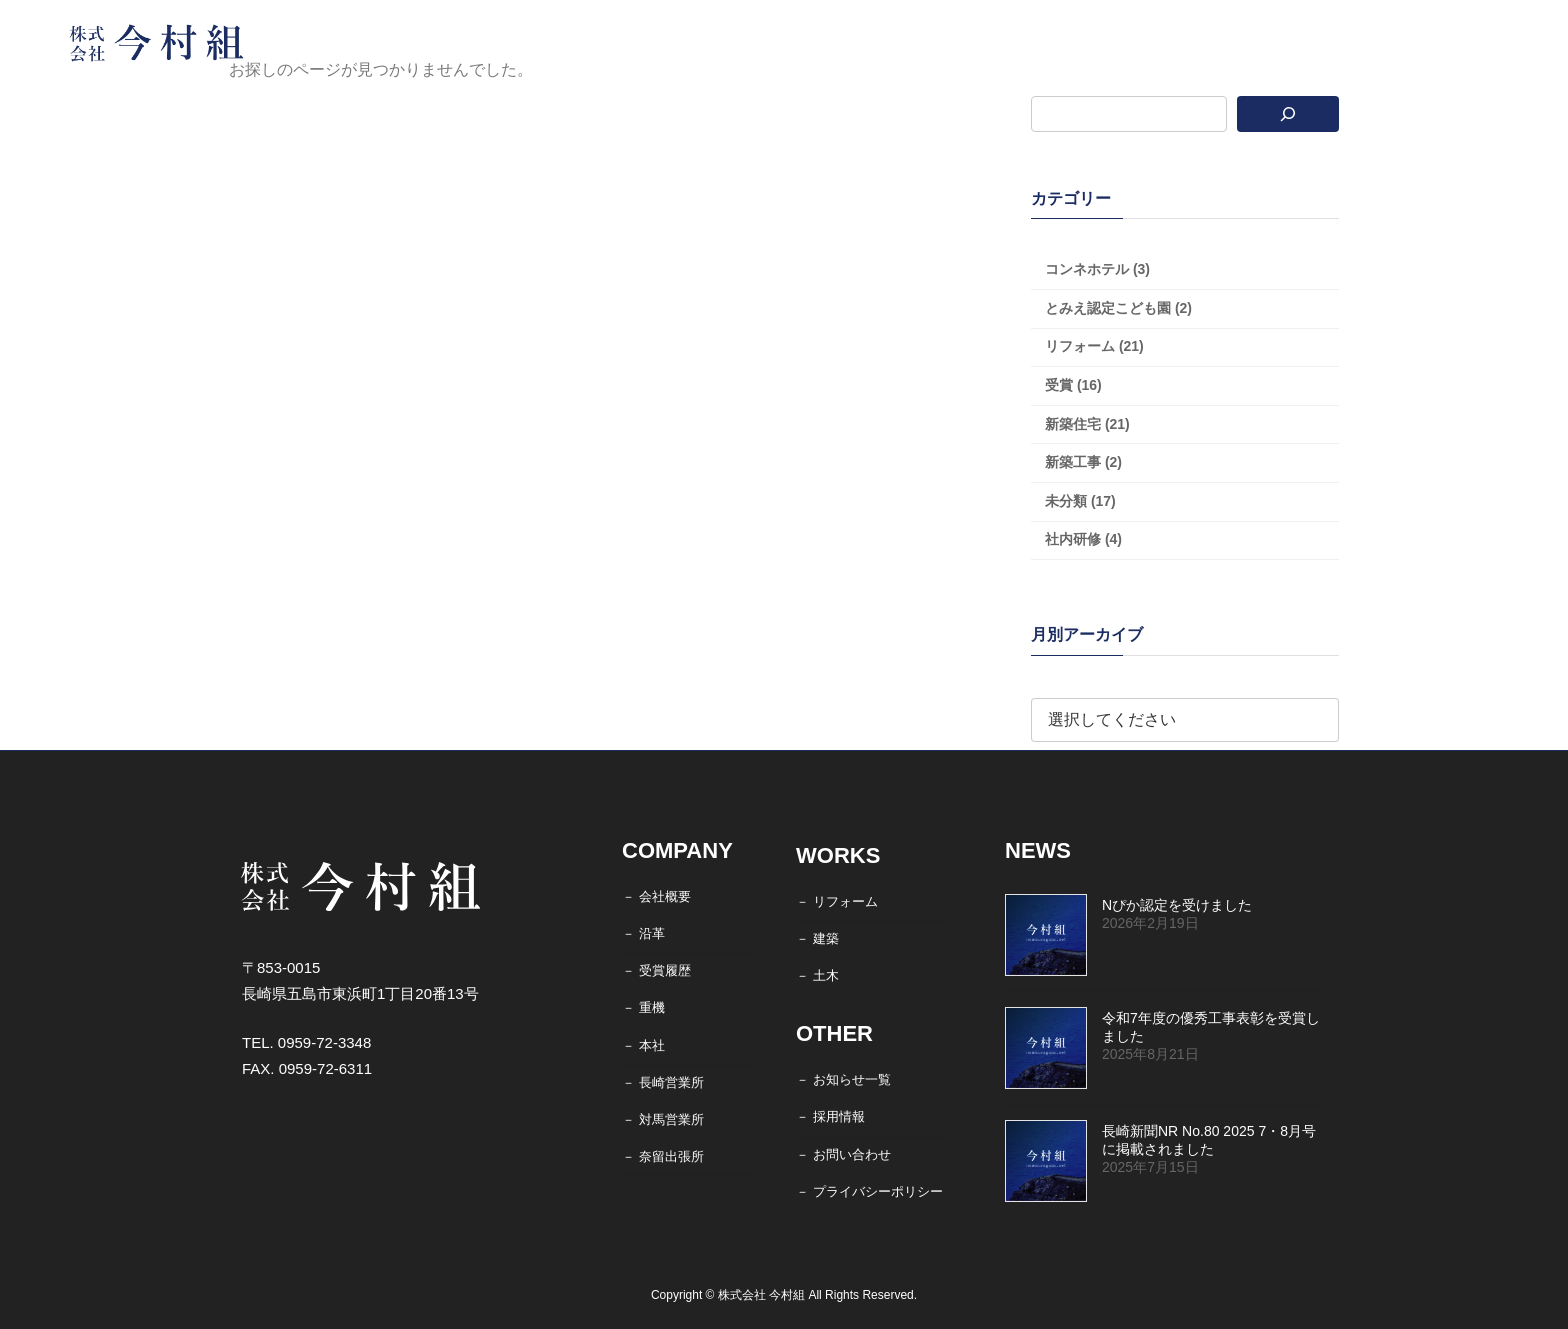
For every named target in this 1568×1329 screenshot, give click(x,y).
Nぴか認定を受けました (1177, 905)
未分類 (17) (1080, 501)
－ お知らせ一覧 (843, 1079)
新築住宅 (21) (1087, 424)
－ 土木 (817, 975)
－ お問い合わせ (843, 1154)
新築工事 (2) (1083, 462)
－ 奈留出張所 (663, 1156)
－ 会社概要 (656, 896)
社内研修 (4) (1083, 539)
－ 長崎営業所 (663, 1082)
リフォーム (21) (1094, 346)
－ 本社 (643, 1045)
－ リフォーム (837, 901)
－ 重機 (643, 1008)
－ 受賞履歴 (656, 970)
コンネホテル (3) (1097, 269)
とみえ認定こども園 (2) (1118, 308)
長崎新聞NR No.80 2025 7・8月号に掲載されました (1209, 1140)
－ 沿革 (643, 933)
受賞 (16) (1073, 385)
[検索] (1288, 114)
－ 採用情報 (830, 1117)
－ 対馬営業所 (663, 1119)
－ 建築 (817, 938)
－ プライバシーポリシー (869, 1191)
